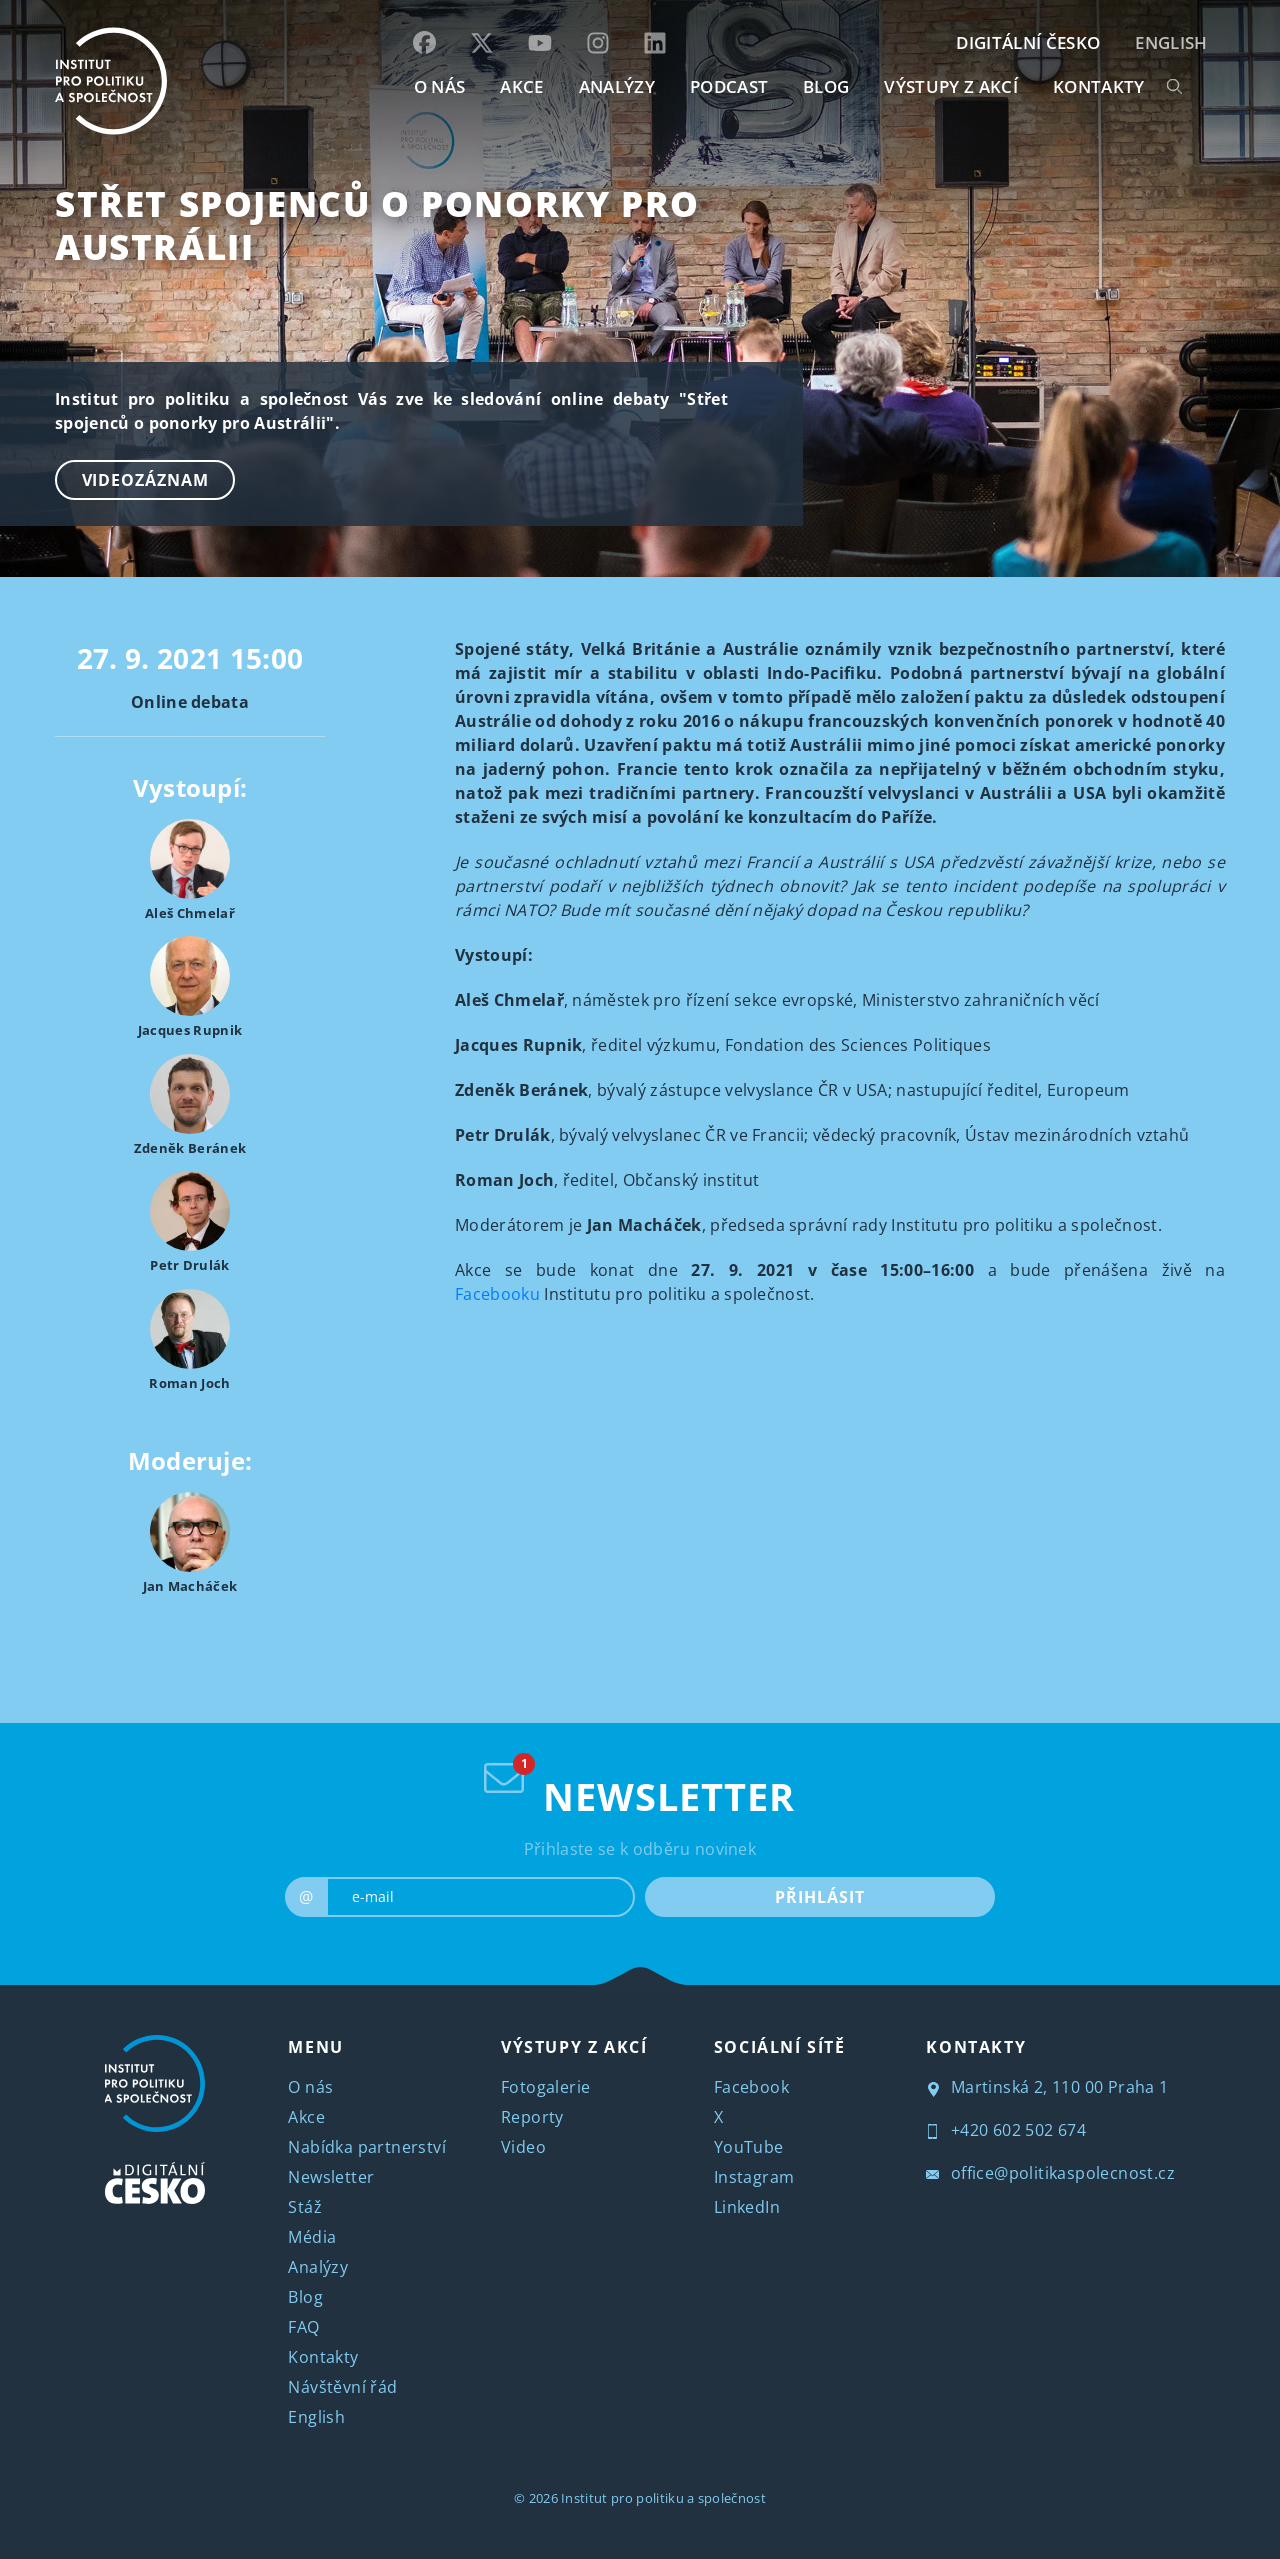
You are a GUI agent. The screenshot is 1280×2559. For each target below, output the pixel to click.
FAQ (303, 2327)
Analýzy (617, 86)
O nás (310, 2087)
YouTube (749, 2147)
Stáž (305, 2207)
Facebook (751, 2087)
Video (523, 2147)
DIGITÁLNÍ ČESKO (1028, 42)
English (1171, 42)
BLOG (826, 86)
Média (312, 2237)
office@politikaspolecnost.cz (1050, 2173)
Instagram (754, 2177)
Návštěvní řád (342, 2387)
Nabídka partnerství (367, 2147)
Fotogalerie (545, 2087)
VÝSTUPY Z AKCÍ (574, 2047)
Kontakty (323, 2357)
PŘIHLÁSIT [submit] (819, 1897)
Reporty (532, 2117)
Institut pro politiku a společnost (663, 2498)
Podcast (729, 86)
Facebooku (497, 1294)
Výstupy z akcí (950, 86)
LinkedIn (747, 2207)
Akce (306, 2117)
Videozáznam (145, 480)
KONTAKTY (1099, 86)
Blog (305, 2297)
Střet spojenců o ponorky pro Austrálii (377, 225)
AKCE (521, 86)
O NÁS (440, 86)
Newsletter (331, 2177)
